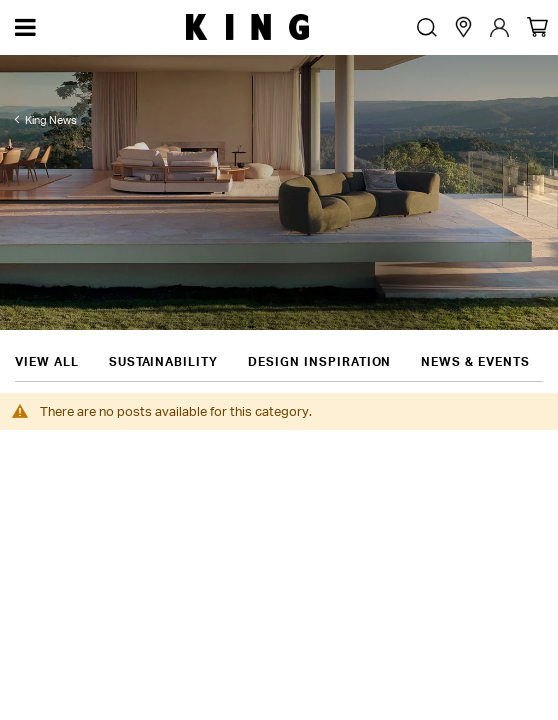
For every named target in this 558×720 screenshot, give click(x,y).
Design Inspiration (319, 327)
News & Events (475, 327)
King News (51, 120)
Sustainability (163, 327)
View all (47, 327)
